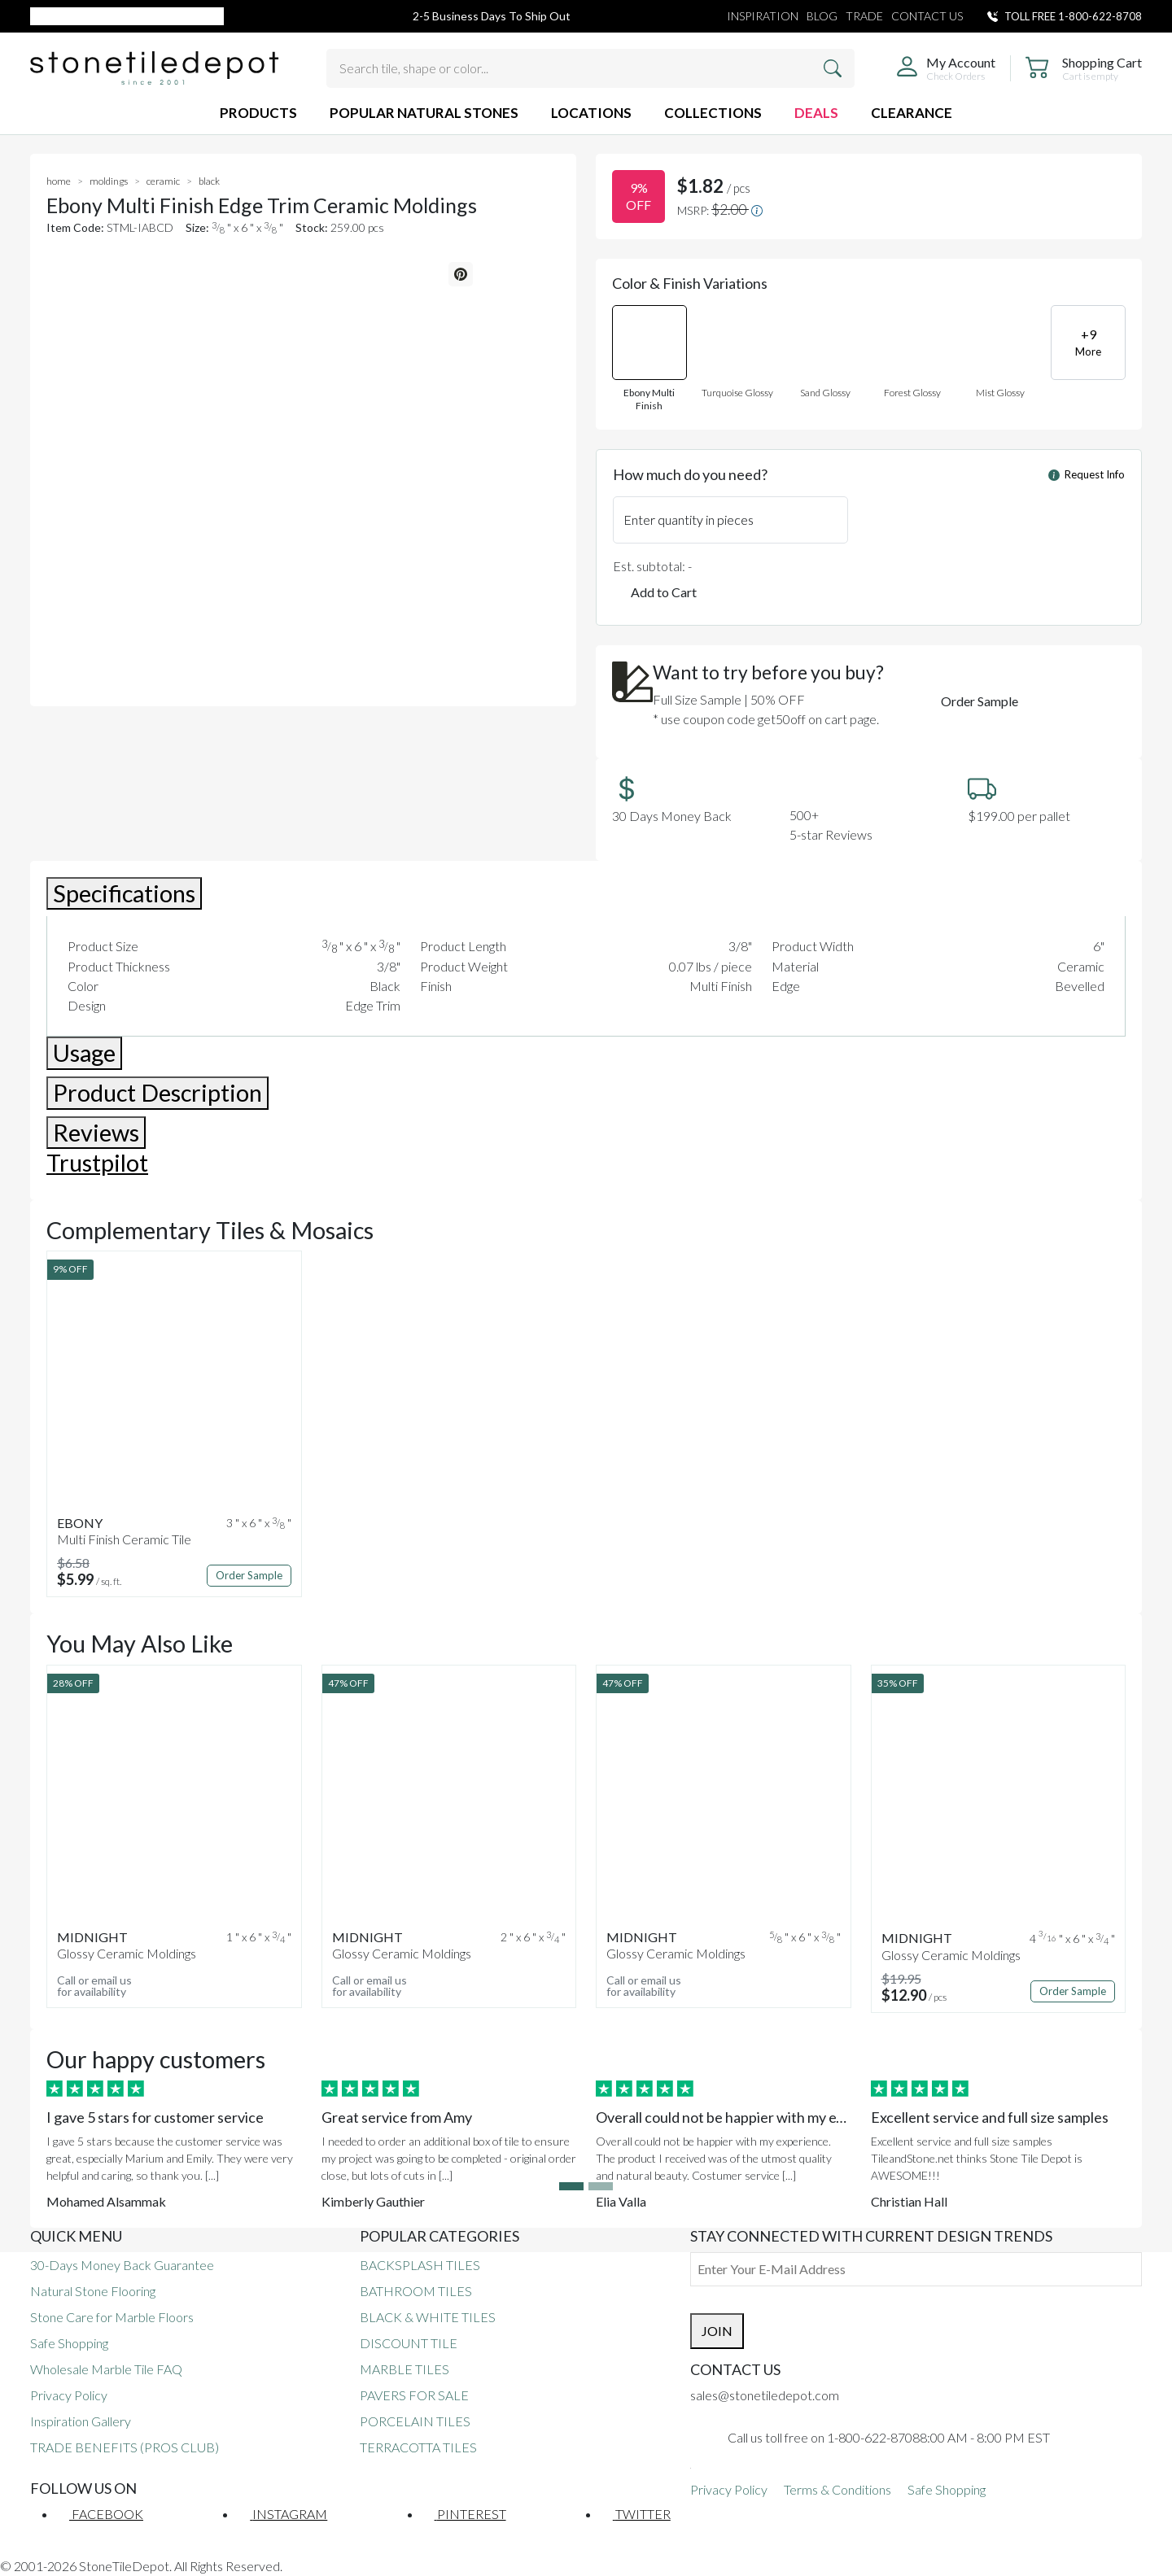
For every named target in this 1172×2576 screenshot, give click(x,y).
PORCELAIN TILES (415, 2421)
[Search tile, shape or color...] (590, 68)
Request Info (1086, 474)
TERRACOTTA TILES (418, 2447)
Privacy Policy (68, 2395)
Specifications (124, 893)
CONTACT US (927, 16)
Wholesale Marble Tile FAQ (106, 2369)
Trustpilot (97, 1163)
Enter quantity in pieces (688, 519)
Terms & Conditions (837, 2489)
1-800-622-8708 (1100, 16)
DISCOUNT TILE (408, 2343)
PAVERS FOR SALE (414, 2395)
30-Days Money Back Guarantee (122, 2265)
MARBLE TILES (404, 2369)
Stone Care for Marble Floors (112, 2317)
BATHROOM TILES (416, 2291)
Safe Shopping (69, 2343)
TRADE (864, 16)
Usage (84, 1053)
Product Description (157, 1093)
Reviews (96, 1132)
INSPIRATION (762, 16)
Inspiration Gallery (80, 2421)
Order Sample (979, 701)
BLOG (822, 16)
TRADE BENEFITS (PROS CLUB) (124, 2447)
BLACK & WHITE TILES (428, 2317)
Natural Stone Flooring (92, 2291)
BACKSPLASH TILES (420, 2265)
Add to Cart (664, 592)
